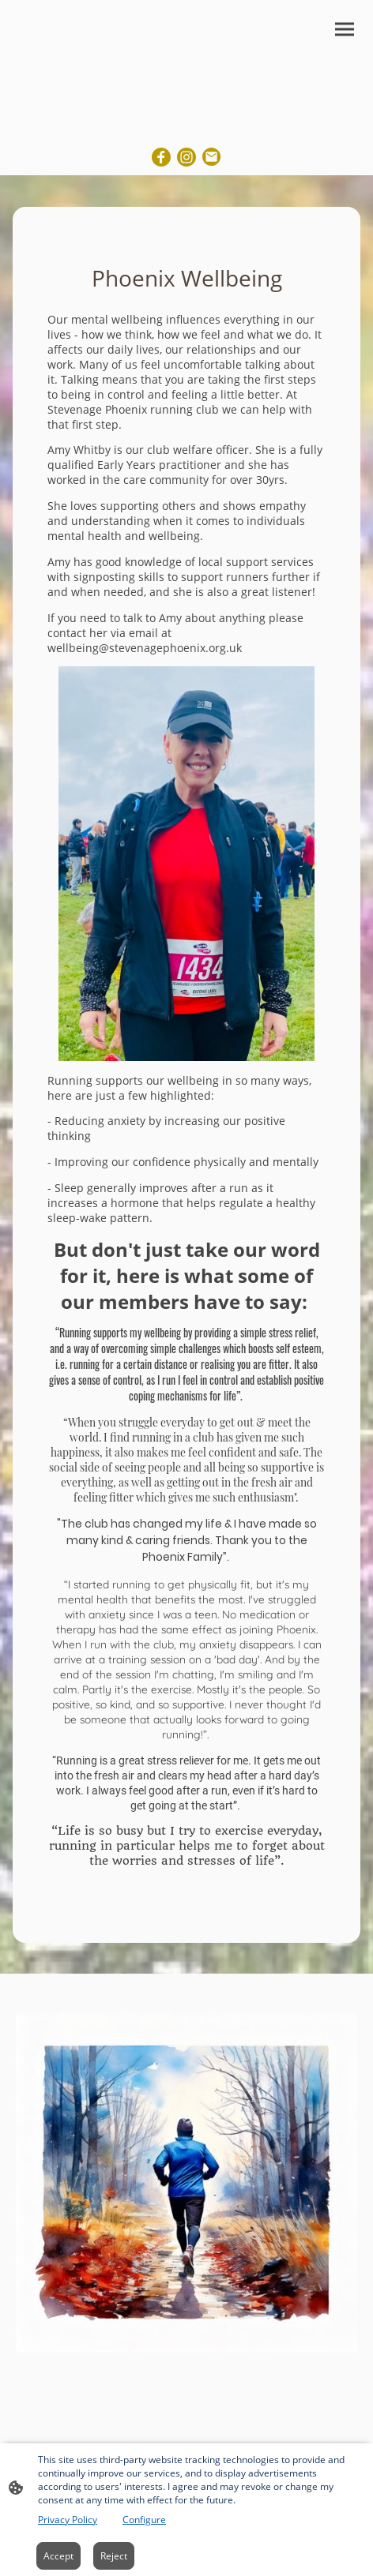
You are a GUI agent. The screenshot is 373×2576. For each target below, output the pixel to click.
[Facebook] (161, 157)
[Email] (211, 157)
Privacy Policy (67, 2519)
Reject (113, 2556)
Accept (58, 2556)
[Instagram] (186, 157)
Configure (144, 2519)
